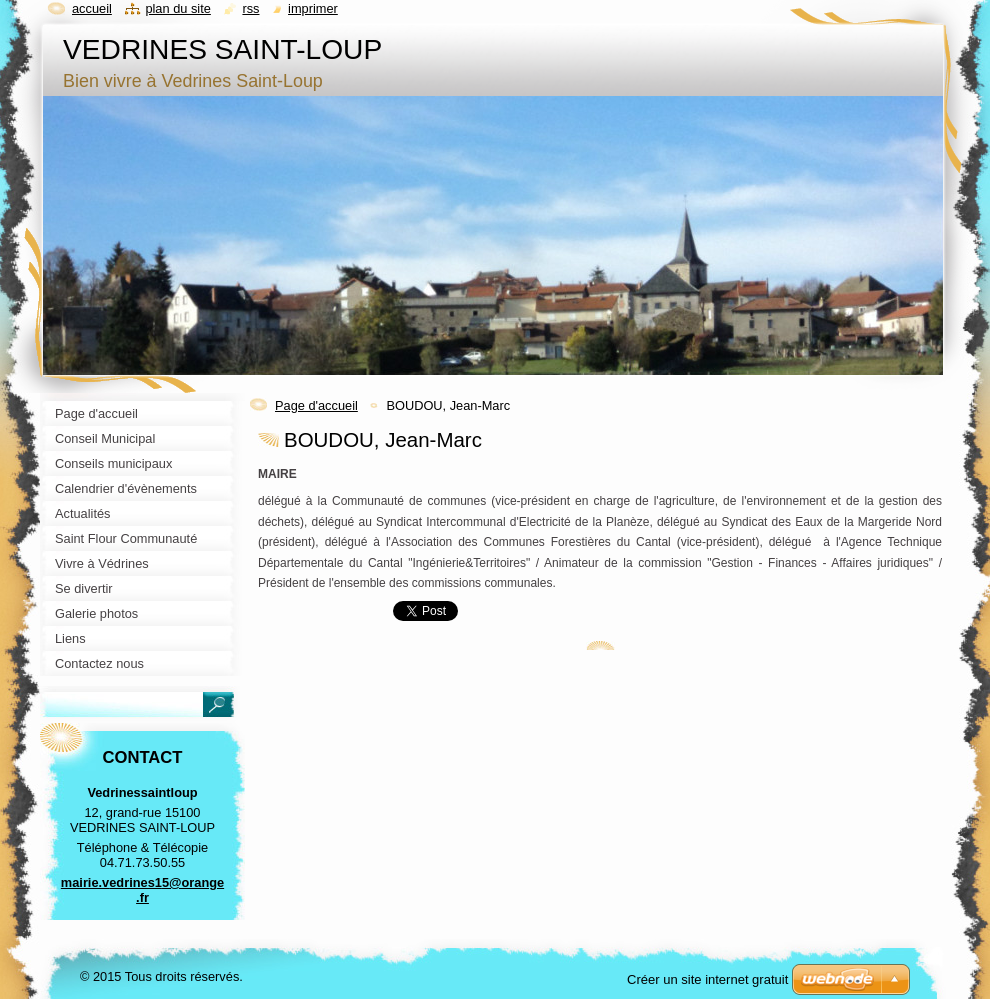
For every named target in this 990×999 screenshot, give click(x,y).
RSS (250, 8)
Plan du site (177, 8)
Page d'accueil (316, 405)
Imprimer (313, 8)
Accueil (92, 8)
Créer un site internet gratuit (707, 979)
